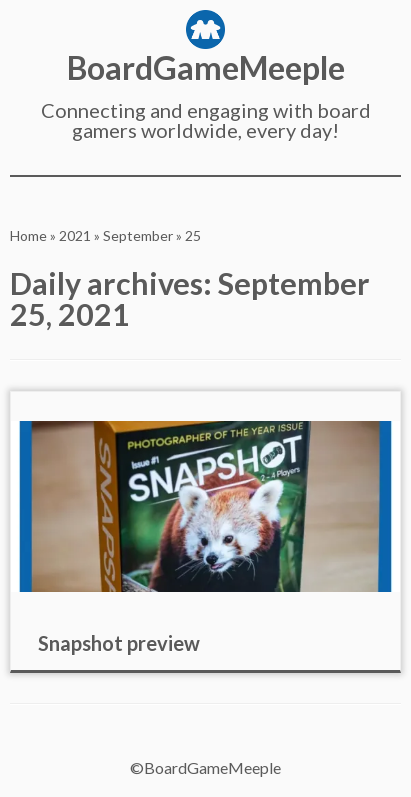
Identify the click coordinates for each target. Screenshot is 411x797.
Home (28, 235)
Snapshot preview (119, 643)
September (138, 235)
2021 (75, 235)
